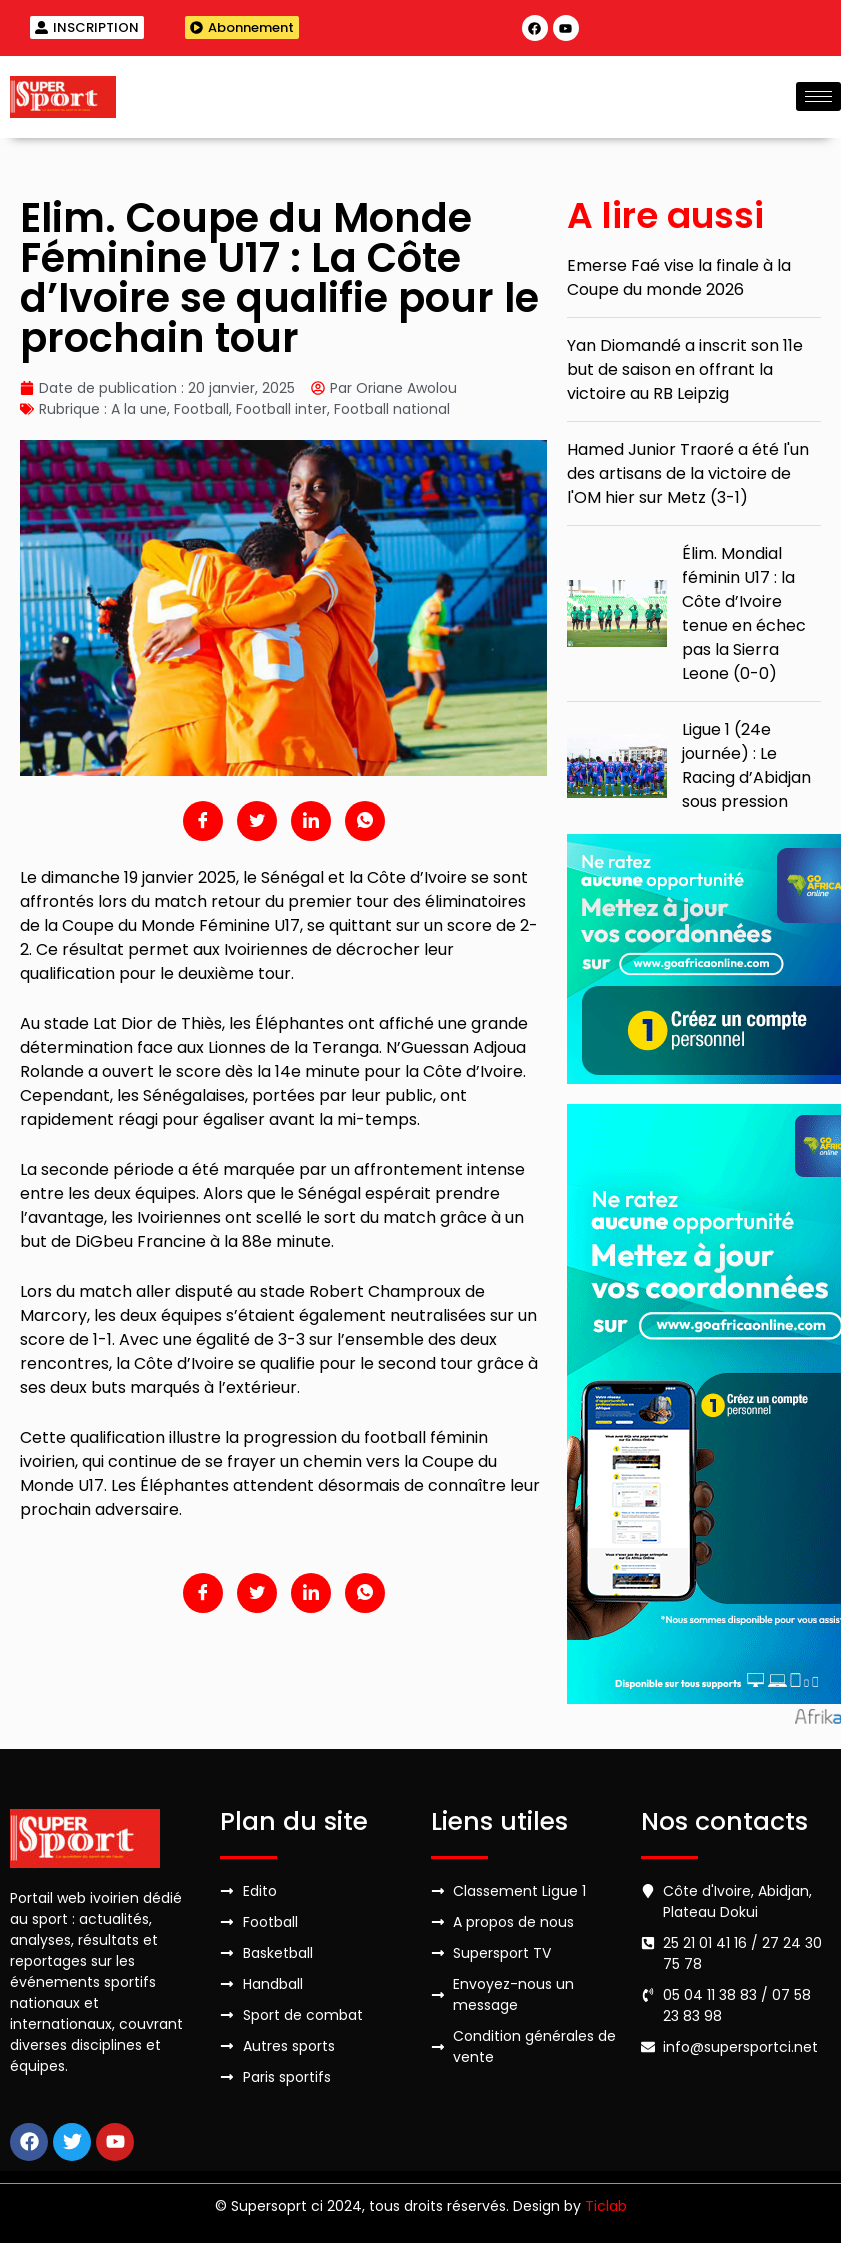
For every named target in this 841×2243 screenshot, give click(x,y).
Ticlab (606, 2206)
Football (201, 409)
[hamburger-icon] (818, 96)
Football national (392, 409)
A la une (139, 409)
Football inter (281, 409)
